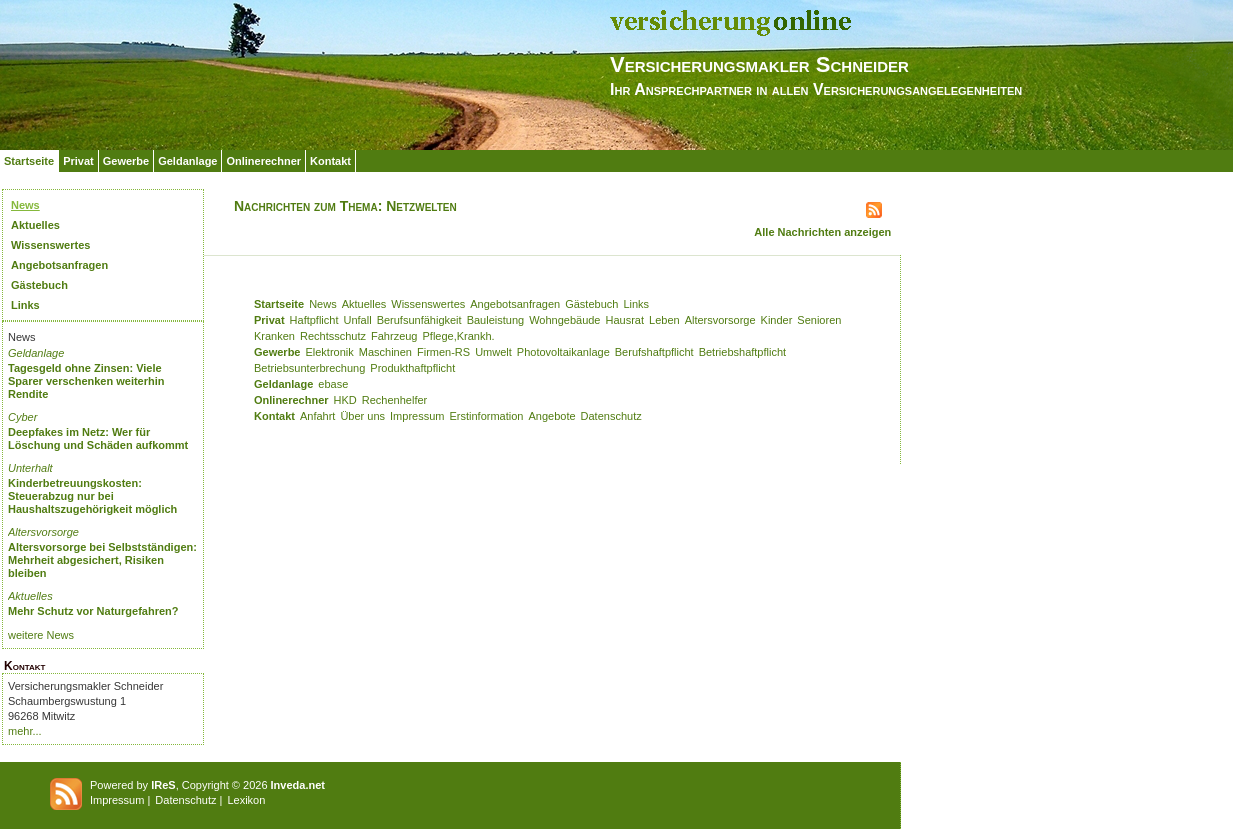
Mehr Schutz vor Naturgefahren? (93, 611)
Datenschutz (611, 416)
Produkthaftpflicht (412, 368)
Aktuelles (35, 225)
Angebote (551, 416)
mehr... (25, 731)
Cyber (22, 417)
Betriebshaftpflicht (742, 352)
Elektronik (329, 352)
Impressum (417, 416)
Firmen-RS (443, 352)
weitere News (41, 635)
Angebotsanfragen (59, 265)
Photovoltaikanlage (563, 352)
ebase (333, 384)
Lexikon (246, 800)
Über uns (362, 416)
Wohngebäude (564, 320)
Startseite (29, 161)
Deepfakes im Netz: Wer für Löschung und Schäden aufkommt (98, 438)
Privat (78, 161)
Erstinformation (486, 416)
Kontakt (330, 161)
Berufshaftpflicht (654, 352)
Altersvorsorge (43, 532)
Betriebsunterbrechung (309, 368)
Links (25, 305)
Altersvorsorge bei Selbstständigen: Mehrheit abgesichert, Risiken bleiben (102, 560)
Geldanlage (187, 161)
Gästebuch (39, 285)
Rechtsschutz (333, 336)
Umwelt (493, 352)
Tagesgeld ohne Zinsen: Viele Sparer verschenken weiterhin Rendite (86, 381)
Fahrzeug (394, 336)
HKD (345, 400)
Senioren (819, 320)
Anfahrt (317, 416)
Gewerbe (126, 161)
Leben (664, 320)
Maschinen (385, 352)
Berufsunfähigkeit (419, 320)
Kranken (274, 336)
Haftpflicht (314, 320)
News (25, 205)
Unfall (358, 320)
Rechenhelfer (394, 400)
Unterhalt (30, 468)
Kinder (777, 320)
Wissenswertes (50, 245)
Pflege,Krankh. (459, 336)
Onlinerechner (263, 161)
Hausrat (625, 320)
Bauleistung (496, 320)
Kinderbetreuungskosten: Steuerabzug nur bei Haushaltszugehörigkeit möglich (92, 496)
